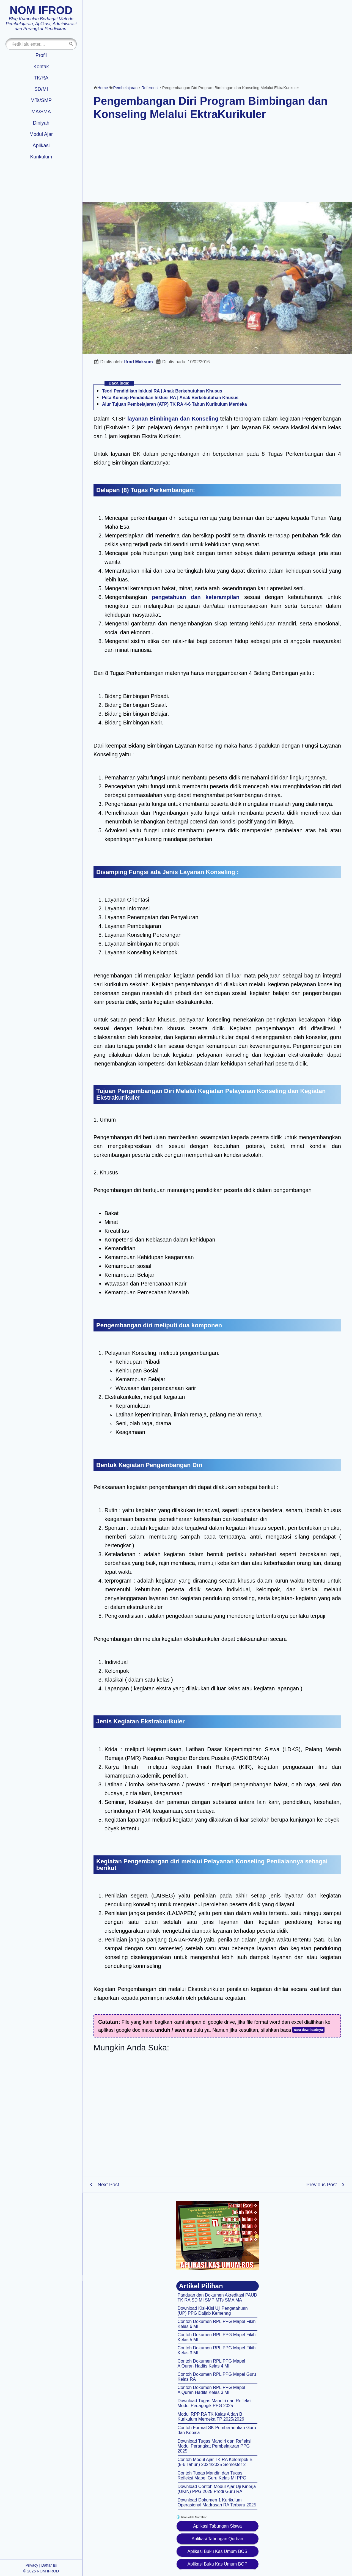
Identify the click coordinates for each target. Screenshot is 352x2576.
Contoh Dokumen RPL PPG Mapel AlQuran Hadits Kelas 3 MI (211, 2390)
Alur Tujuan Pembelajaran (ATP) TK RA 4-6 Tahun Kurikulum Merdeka (174, 404)
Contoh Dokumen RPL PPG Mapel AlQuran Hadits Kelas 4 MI (211, 2363)
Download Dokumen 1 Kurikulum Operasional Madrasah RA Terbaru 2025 (217, 2502)
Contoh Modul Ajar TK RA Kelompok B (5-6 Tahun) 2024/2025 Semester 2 (215, 2462)
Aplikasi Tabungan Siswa (217, 2526)
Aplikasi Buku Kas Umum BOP (218, 2564)
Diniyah (41, 123)
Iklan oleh (191, 2517)
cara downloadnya (308, 2030)
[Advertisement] (217, 38)
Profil (41, 55)
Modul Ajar (41, 134)
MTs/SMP (41, 100)
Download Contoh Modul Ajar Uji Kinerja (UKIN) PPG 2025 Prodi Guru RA (217, 2489)
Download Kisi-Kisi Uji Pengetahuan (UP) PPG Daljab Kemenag (213, 2311)
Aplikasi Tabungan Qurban (217, 2538)
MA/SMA (41, 111)
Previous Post (321, 2184)
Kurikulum (41, 157)
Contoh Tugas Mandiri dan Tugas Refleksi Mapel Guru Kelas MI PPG (212, 2475)
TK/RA (41, 78)
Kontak (41, 66)
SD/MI (41, 89)
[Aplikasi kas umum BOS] (217, 2235)
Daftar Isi (49, 2565)
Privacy (32, 2565)
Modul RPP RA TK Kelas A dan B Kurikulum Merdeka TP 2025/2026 (211, 2416)
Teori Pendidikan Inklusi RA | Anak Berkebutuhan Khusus (162, 391)
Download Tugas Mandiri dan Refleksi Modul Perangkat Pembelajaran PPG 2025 (215, 2446)
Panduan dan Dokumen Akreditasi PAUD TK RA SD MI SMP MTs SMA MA (217, 2297)
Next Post (108, 2184)
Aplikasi (41, 145)
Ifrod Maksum (138, 361)
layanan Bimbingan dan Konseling (172, 419)
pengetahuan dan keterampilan (196, 597)
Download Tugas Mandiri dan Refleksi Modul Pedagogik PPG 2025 (215, 2403)
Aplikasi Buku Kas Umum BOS (218, 2551)
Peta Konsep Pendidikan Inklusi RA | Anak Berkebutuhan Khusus (170, 397)
